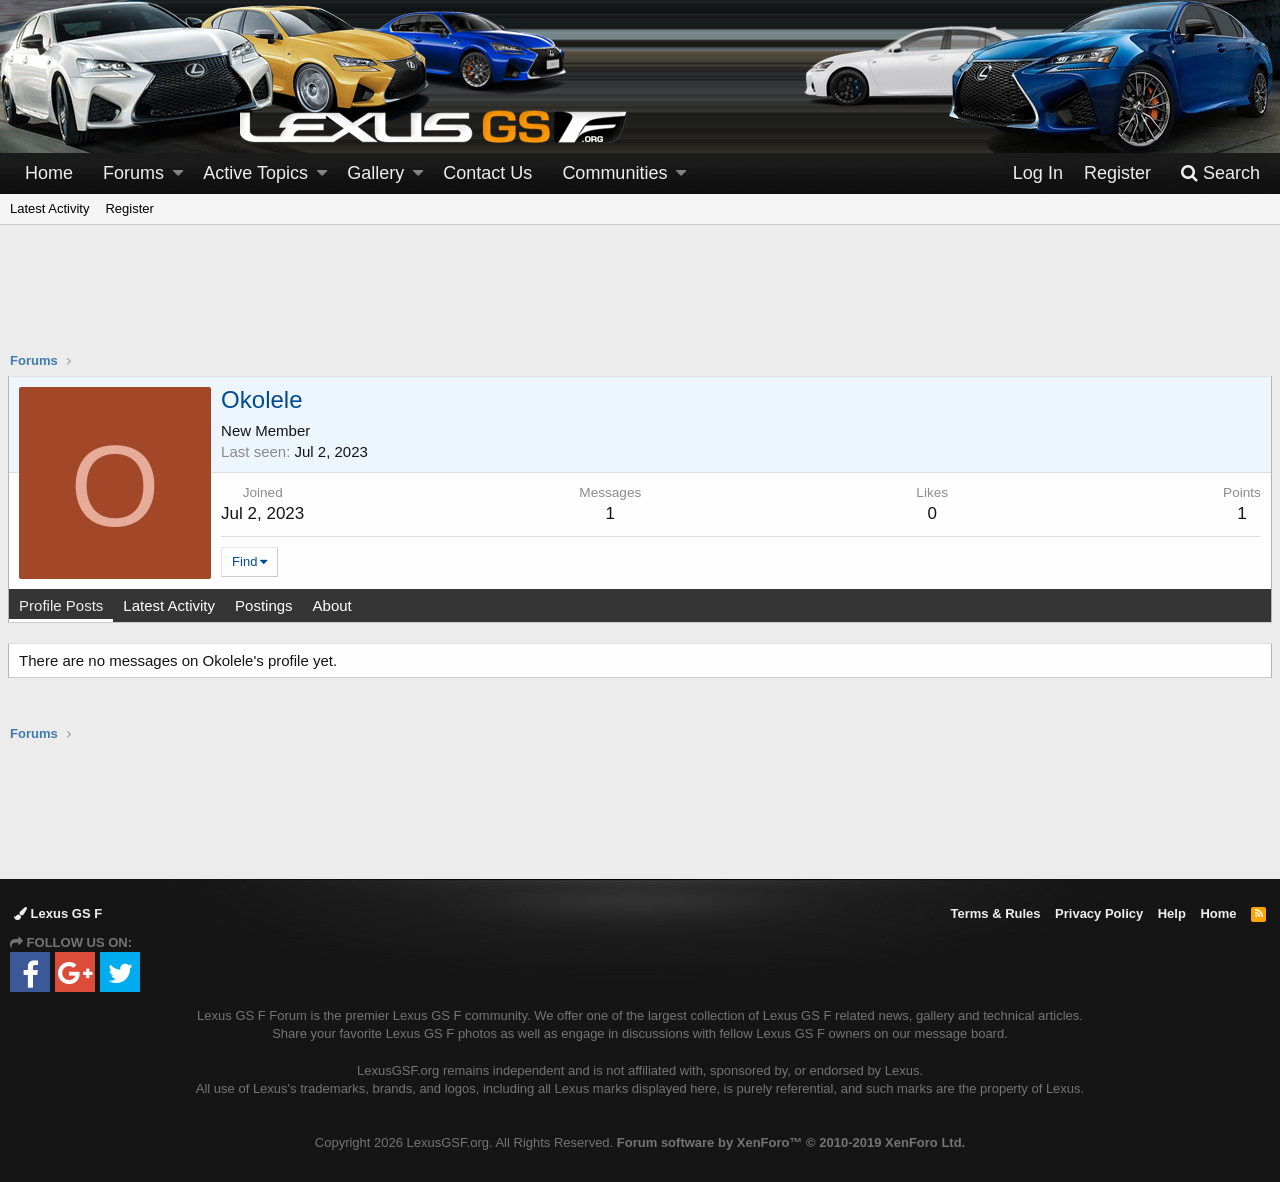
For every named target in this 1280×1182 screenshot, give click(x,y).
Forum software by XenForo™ (791, 1142)
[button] (178, 173)
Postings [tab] (266, 605)
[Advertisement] (640, 301)
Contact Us (487, 173)
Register (129, 208)
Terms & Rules (995, 913)
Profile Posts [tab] (63, 605)
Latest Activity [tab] (171, 605)
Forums (133, 173)
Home (49, 173)
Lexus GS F (58, 913)
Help (1172, 913)
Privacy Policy (1099, 913)
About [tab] (333, 605)
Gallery (375, 173)
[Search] (1220, 173)
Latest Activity (49, 208)
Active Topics (255, 173)
